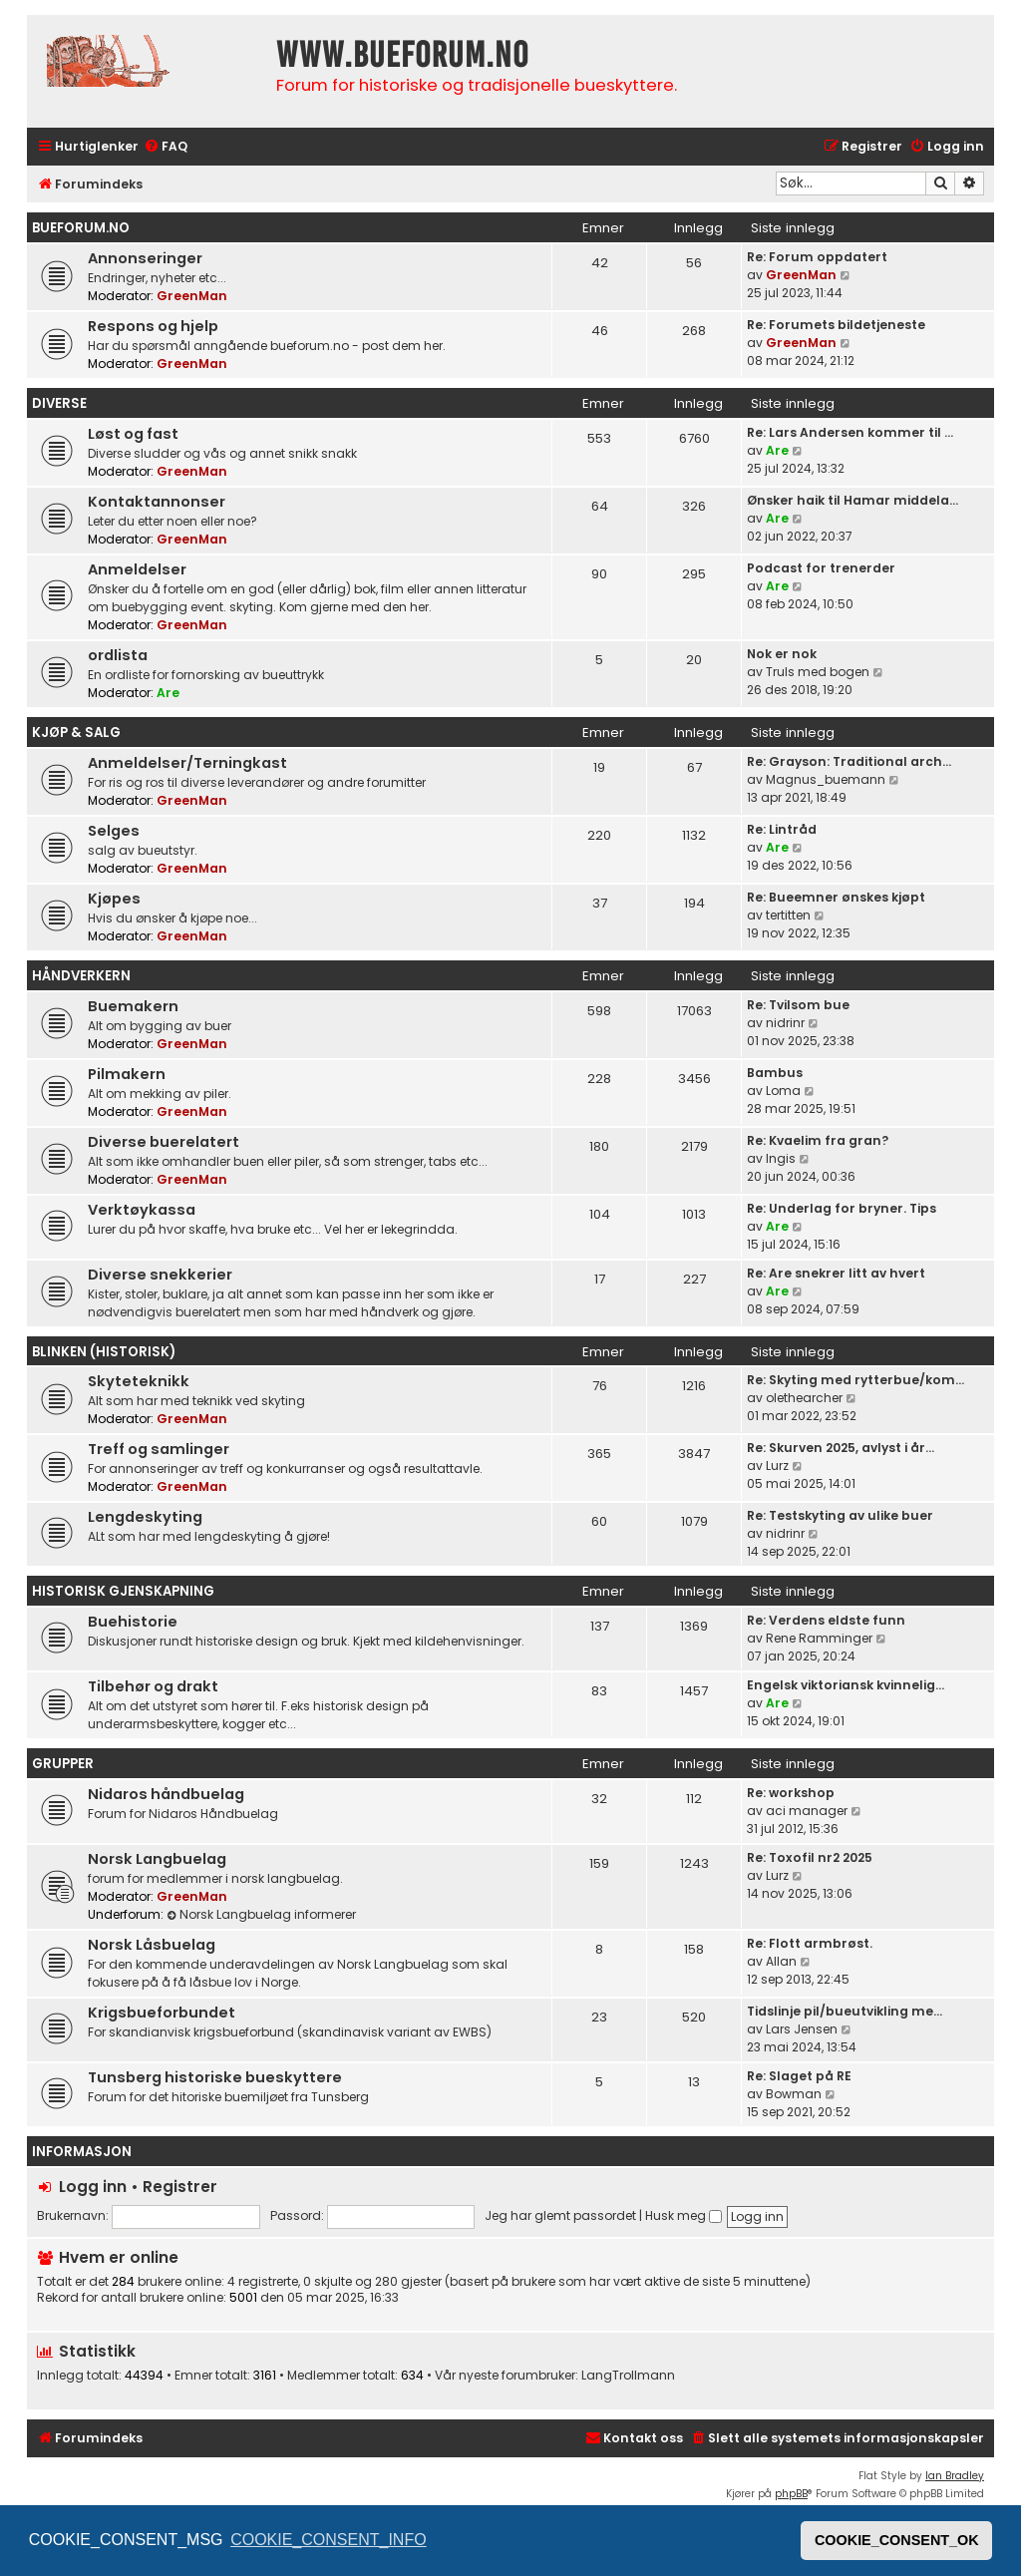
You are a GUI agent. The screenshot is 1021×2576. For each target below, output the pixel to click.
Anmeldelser (137, 569)
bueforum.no (81, 227)
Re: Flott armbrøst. (809, 1943)
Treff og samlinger (158, 1449)
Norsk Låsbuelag (151, 1945)
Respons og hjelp (153, 326)
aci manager (807, 1810)
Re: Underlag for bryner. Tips (841, 1208)
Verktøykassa (141, 1210)
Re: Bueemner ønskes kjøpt (836, 897)
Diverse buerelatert (163, 1142)
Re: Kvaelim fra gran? (817, 1140)
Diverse (59, 403)
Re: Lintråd (782, 829)
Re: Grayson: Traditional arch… (849, 761)
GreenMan (192, 295)
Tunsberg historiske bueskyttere (215, 2077)
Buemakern (133, 1006)
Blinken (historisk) (103, 1351)
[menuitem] (165, 147)
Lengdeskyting (145, 1517)
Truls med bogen (817, 671)
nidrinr (785, 1022)
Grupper (63, 1763)
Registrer (180, 2186)
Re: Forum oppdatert (817, 256)
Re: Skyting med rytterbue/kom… (855, 1379)
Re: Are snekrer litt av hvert (836, 1273)
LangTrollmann (628, 2376)
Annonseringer (145, 258)
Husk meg (683, 2215)
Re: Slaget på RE (799, 2075)
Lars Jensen (802, 2029)
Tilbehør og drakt (153, 1686)
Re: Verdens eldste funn (826, 1620)
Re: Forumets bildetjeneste (836, 324)
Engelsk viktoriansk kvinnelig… (845, 1684)
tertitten (788, 915)
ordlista (118, 655)
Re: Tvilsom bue (798, 1004)
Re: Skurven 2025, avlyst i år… (840, 1447)
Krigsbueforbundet (161, 2013)
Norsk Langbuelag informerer (261, 1914)
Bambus (775, 1072)
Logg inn (93, 2186)
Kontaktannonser (156, 502)
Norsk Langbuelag (157, 1859)
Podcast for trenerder (821, 567)
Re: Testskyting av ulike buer (840, 1515)
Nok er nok (782, 653)
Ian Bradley (954, 2475)
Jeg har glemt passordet (560, 2215)
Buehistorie (132, 1622)
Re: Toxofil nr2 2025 (809, 1857)
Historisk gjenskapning (123, 1591)
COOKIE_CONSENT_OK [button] (897, 2540)
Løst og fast (133, 434)
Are (777, 450)
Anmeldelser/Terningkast (187, 763)
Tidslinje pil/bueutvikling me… (844, 2011)
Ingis (781, 1158)
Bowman (794, 2093)
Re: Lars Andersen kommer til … (850, 432)
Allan (781, 1961)
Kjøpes (114, 899)
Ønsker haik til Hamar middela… (852, 500)
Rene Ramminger (819, 1638)
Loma (783, 1090)
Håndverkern (81, 975)
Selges (114, 831)
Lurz (777, 1465)
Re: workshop (791, 1792)
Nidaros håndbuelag (166, 1794)
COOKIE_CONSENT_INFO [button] (328, 2539)
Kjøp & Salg (76, 732)
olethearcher (804, 1397)
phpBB (791, 2493)
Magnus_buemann (825, 779)
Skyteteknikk (138, 1381)
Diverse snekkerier (160, 1275)
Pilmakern (127, 1074)
